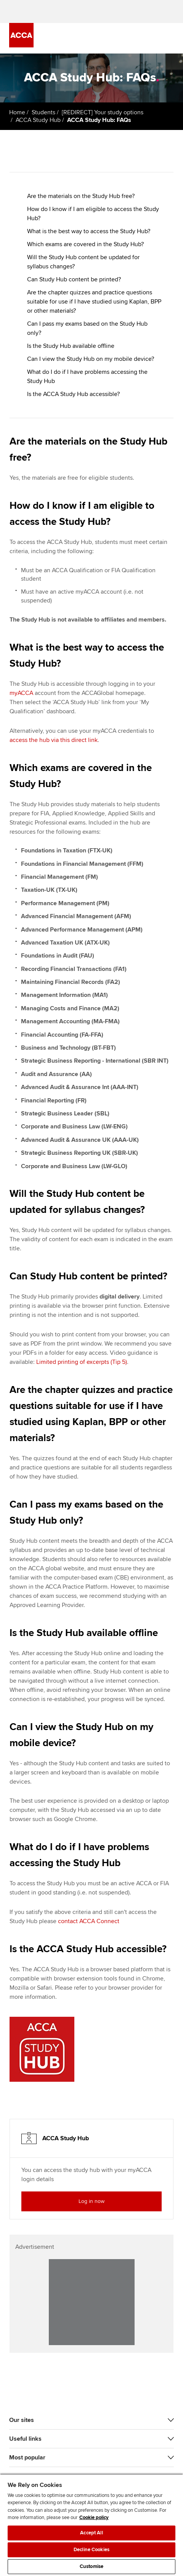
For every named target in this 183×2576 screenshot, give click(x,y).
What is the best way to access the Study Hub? (88, 231)
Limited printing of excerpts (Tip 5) (81, 1362)
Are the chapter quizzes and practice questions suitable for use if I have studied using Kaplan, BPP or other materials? (94, 302)
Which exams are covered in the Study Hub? (85, 244)
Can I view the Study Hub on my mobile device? (90, 359)
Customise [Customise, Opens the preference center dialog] (91, 2566)
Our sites (21, 2420)
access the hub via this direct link (54, 740)
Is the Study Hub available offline (70, 346)
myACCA (21, 693)
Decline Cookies (91, 2550)
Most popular (27, 2457)
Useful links (25, 2439)
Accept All (91, 2533)
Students (43, 112)
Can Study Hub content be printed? (74, 279)
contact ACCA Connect (88, 1921)
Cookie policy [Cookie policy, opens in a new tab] (94, 2517)
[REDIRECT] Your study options (102, 112)
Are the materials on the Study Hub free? (81, 196)
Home (17, 112)
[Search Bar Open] (148, 38)
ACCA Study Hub (38, 120)
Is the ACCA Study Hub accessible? (73, 394)
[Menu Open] (169, 38)
